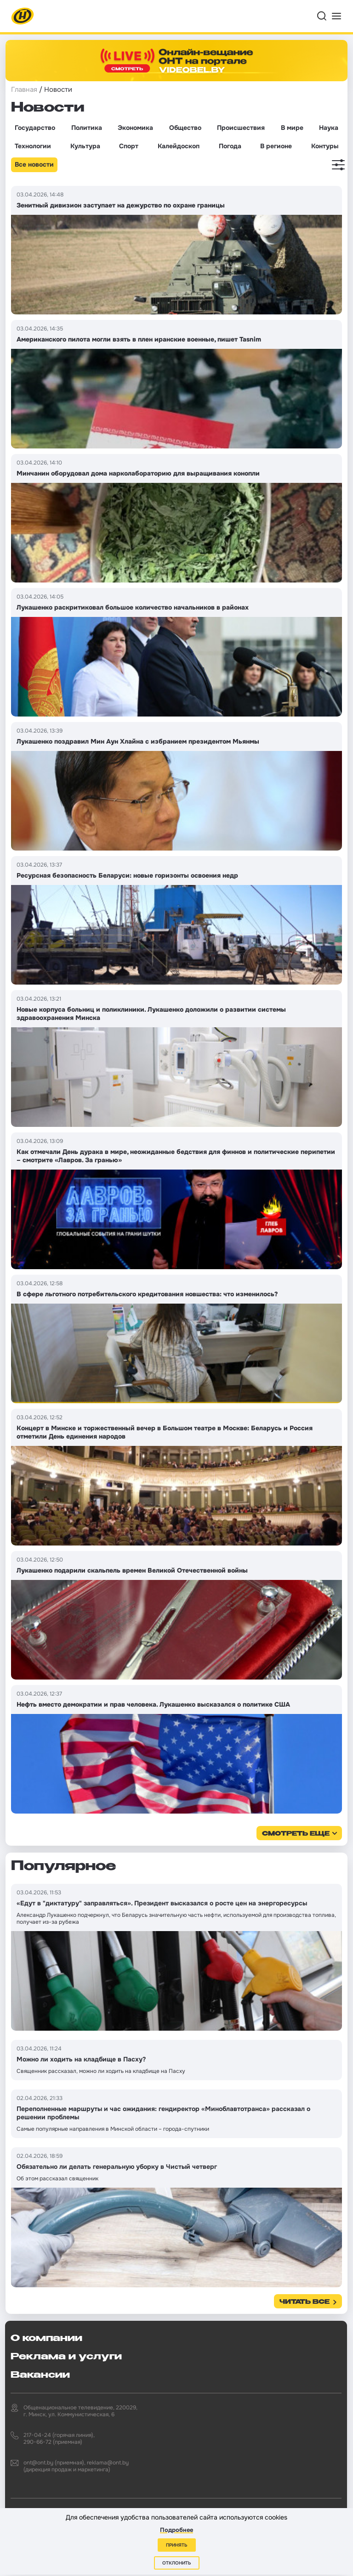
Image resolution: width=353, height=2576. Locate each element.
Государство (35, 127)
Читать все (304, 2302)
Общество (185, 127)
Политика (86, 127)
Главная (24, 89)
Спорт (128, 146)
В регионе (276, 146)
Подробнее (176, 2530)
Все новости (34, 164)
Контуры (324, 146)
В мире (292, 127)
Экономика (135, 127)
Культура (85, 146)
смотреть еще (296, 1834)
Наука (328, 127)
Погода (230, 146)
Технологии (33, 146)
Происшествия (241, 127)
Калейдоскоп (178, 146)
